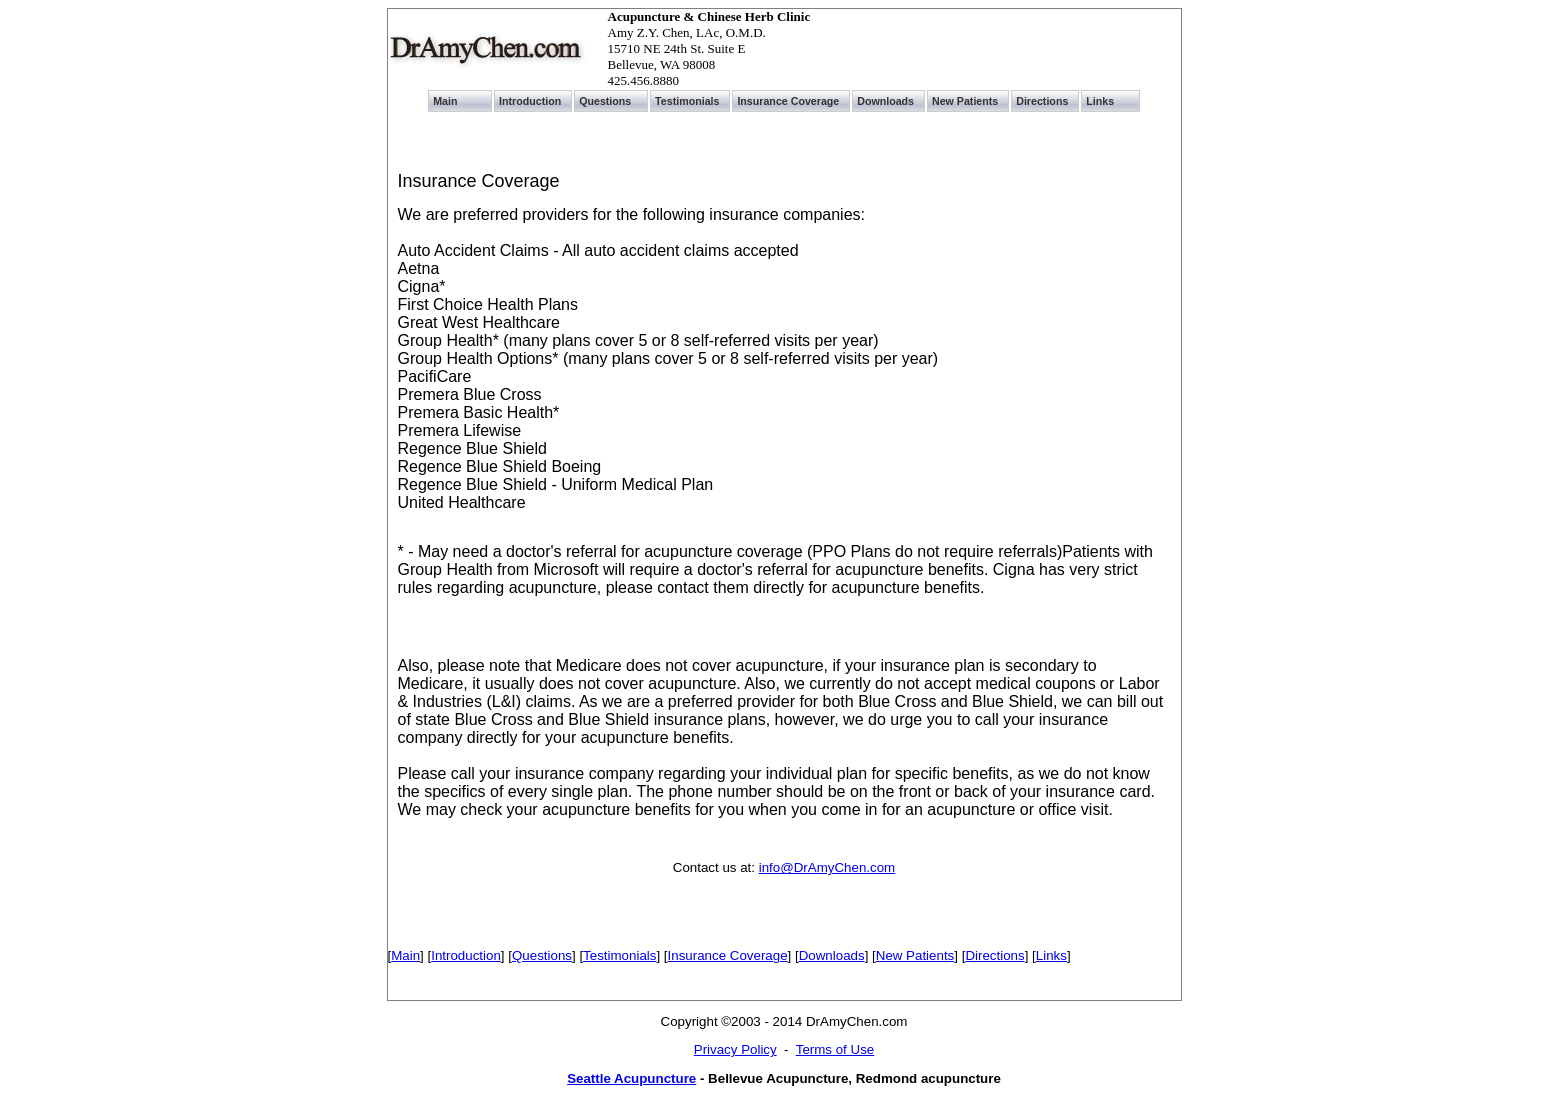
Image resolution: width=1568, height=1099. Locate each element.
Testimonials (619, 955)
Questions (542, 955)
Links (1051, 955)
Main (405, 955)
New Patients (915, 955)
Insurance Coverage (728, 955)
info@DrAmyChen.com (827, 867)
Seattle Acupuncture (631, 1078)
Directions (994, 955)
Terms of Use (835, 1049)
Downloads (832, 955)
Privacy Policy (735, 1049)
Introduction (466, 955)
